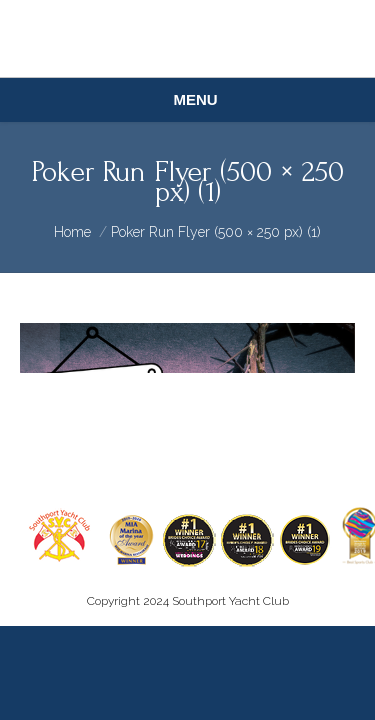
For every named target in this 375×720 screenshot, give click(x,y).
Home (72, 232)
